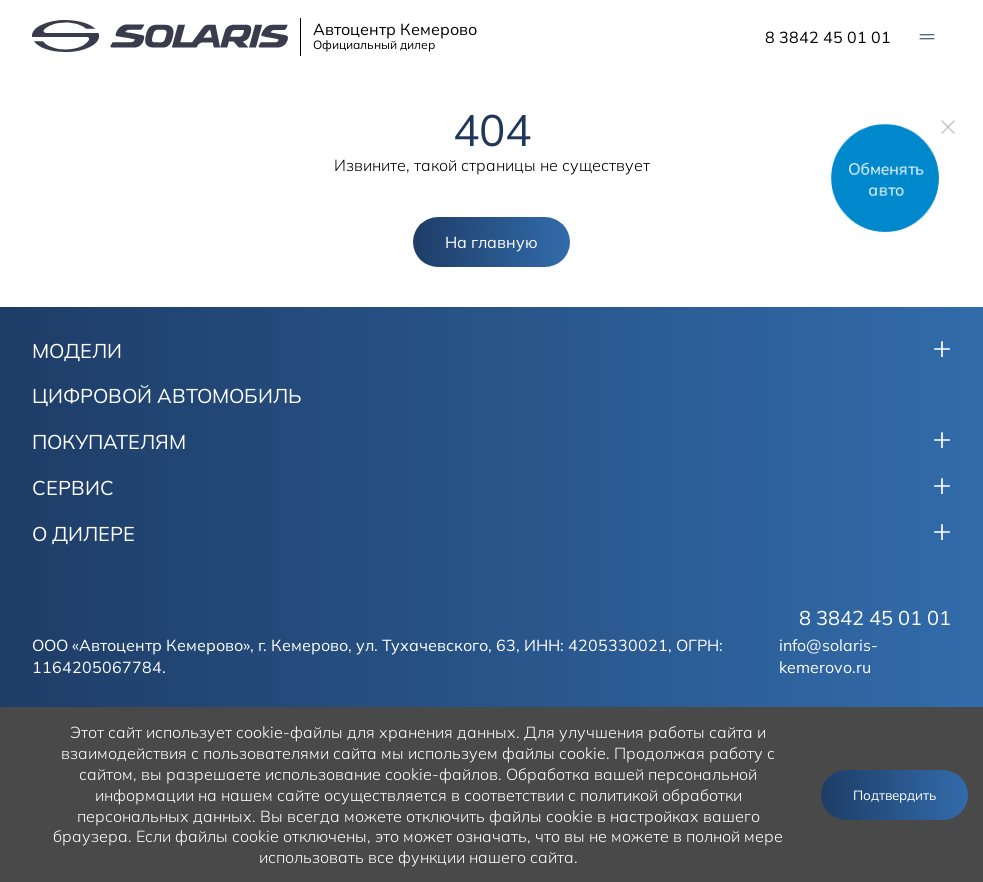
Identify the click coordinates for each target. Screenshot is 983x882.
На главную (491, 242)
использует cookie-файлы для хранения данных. (333, 732)
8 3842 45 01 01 (828, 37)
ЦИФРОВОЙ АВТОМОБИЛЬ (167, 396)
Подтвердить (894, 795)
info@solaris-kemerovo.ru (828, 656)
